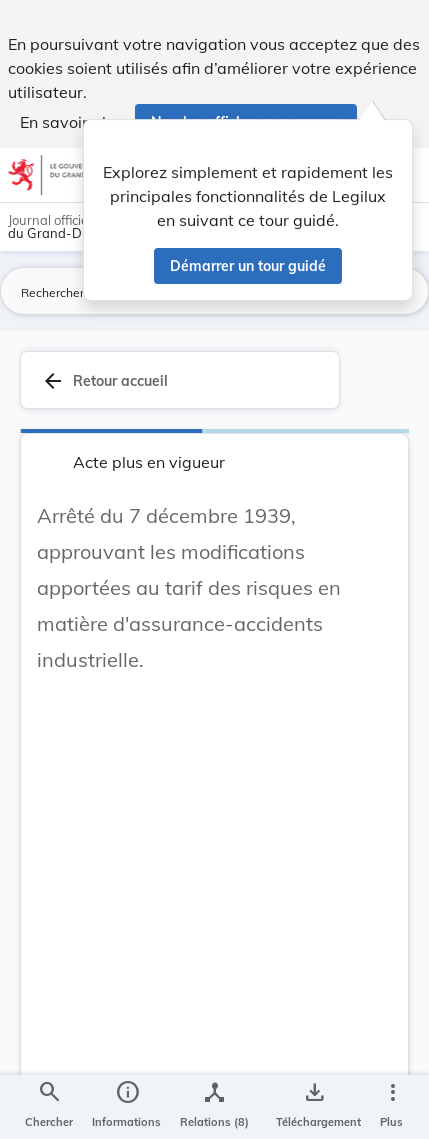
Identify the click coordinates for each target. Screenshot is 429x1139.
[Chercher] (49, 1107)
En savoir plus (71, 122)
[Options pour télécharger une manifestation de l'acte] (314, 1107)
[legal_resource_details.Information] (126, 1107)
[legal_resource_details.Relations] (214, 1107)
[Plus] (392, 1107)
